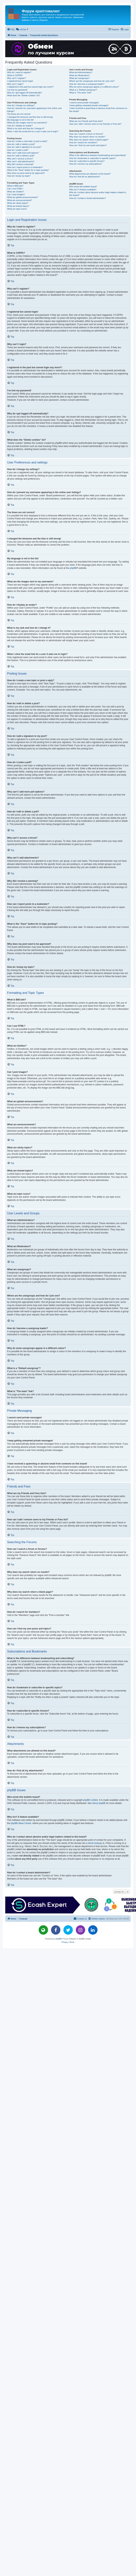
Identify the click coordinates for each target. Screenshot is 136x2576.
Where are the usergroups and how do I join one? (92, 81)
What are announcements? (19, 200)
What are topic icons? (17, 209)
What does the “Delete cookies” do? (23, 95)
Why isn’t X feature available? (82, 189)
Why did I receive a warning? (20, 164)
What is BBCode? (15, 186)
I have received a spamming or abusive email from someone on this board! (98, 109)
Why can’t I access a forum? (20, 158)
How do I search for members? (83, 142)
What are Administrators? (80, 72)
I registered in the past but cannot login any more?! (30, 87)
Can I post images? (16, 194)
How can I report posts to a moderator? (25, 167)
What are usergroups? (79, 78)
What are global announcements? (22, 197)
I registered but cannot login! (20, 81)
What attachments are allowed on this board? (90, 174)
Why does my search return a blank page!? (89, 140)
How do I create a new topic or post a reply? (27, 141)
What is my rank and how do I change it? (25, 128)
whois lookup (94, 1843)
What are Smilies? (15, 191)
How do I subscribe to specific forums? (86, 161)
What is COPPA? (15, 75)
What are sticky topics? (17, 203)
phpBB (73, 568)
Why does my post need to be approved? (26, 173)
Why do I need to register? (19, 72)
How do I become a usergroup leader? (86, 84)
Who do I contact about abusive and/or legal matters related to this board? (97, 193)
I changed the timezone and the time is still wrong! (30, 117)
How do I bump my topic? (18, 176)
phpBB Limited (90, 1800)
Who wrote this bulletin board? (83, 186)
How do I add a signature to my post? (24, 147)
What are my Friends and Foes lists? (86, 121)
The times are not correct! (19, 114)
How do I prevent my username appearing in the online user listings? (34, 109)
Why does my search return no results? (87, 137)
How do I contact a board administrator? (87, 198)
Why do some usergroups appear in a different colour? (94, 87)
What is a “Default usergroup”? (83, 90)
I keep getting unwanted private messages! (88, 105)
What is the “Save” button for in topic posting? (28, 170)
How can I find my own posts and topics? (88, 145)
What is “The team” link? (80, 92)
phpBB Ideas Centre (21, 1823)
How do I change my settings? (21, 105)
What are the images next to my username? (27, 122)
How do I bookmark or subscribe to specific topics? (92, 158)
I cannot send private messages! (84, 102)
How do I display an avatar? (20, 125)
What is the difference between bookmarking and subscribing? (97, 155)
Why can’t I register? (16, 78)
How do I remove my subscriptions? (85, 164)
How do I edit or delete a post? (21, 144)
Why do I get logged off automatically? (24, 92)
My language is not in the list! (20, 120)
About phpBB (99, 1803)
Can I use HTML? (15, 188)
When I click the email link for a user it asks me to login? (32, 131)
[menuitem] (11, 29)
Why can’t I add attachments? (20, 161)
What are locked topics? (18, 206)
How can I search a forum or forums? (86, 134)
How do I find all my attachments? (84, 176)
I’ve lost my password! (17, 90)
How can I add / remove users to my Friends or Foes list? (95, 124)
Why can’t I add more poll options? (23, 153)
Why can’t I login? (15, 84)
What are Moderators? (79, 75)
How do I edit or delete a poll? (21, 155)
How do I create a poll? (17, 150)
